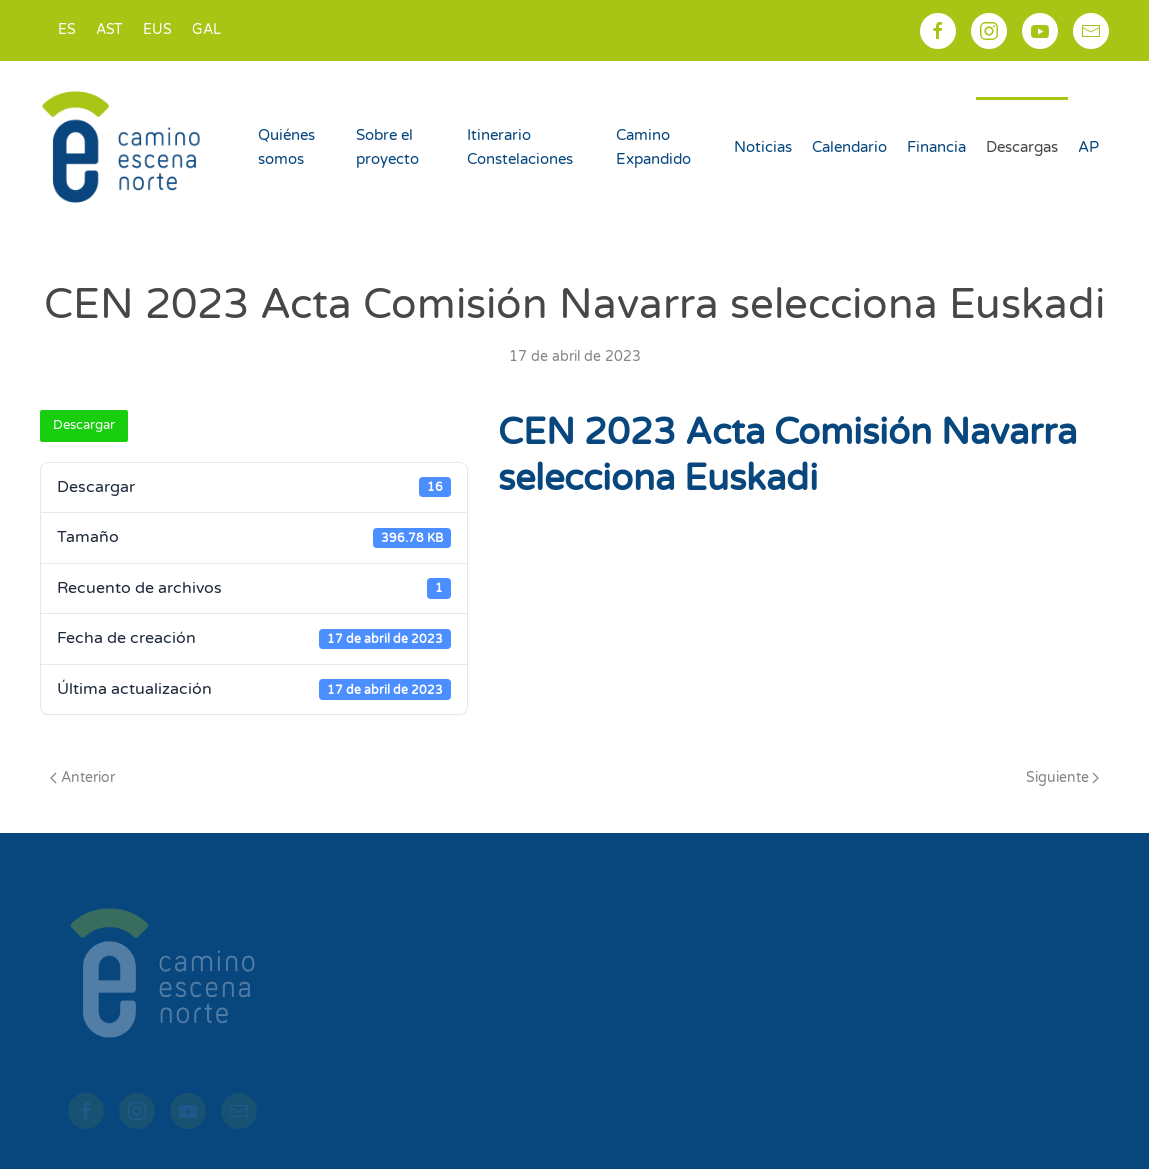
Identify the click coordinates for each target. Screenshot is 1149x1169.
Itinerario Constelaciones (520, 147)
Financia (936, 147)
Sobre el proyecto (387, 147)
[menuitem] (67, 30)
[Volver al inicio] (124, 146)
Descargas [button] (1022, 147)
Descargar (84, 425)
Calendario (849, 147)
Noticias (763, 147)
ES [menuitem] (67, 29)
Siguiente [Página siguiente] (1063, 777)
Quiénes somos (286, 147)
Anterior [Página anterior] (82, 777)
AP (1088, 147)
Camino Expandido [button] (653, 147)
